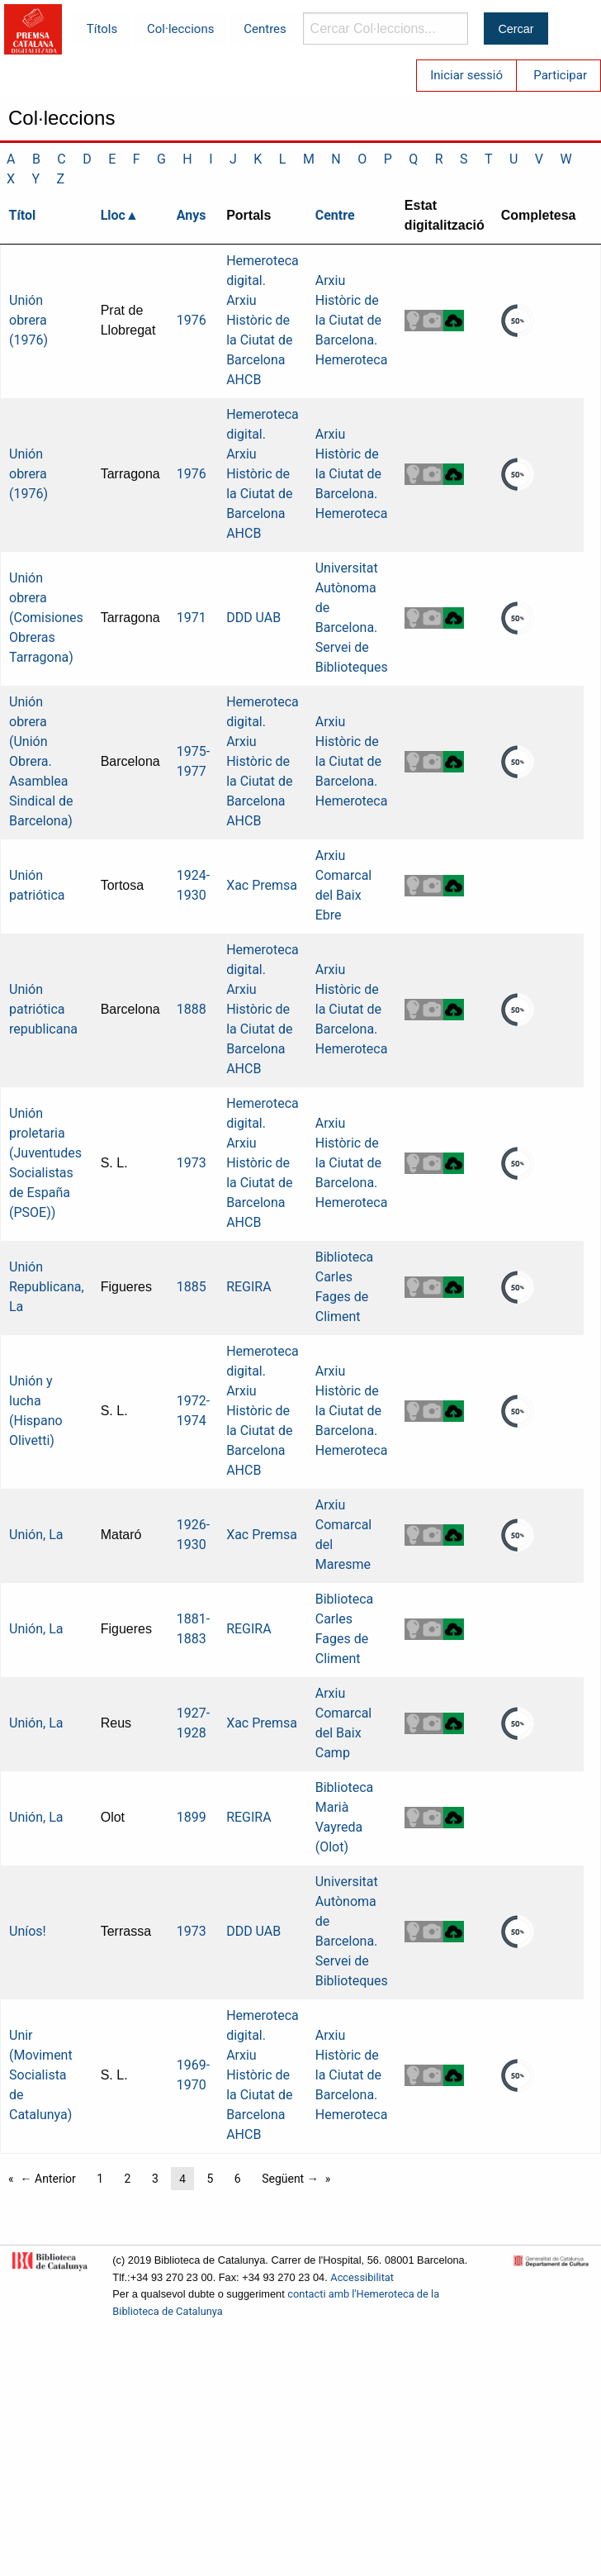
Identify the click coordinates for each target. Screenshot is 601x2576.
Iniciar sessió (466, 75)
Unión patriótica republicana (43, 1009)
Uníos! (27, 1931)
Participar (560, 75)
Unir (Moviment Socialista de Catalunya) (41, 2074)
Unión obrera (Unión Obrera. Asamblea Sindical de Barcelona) (41, 761)
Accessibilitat (362, 2277)
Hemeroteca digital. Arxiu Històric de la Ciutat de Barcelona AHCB (262, 320)
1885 (191, 1287)
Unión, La (36, 1534)
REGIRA (249, 1287)
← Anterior (48, 2178)
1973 (191, 1163)
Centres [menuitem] (265, 28)
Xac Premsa (261, 885)
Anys (191, 215)
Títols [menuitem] (102, 28)
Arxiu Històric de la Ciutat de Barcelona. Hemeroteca (351, 320)
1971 (191, 617)
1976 (191, 320)
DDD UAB (253, 617)
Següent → (290, 2178)
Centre (335, 215)
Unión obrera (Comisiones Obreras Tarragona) (46, 617)
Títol (22, 215)
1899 (191, 1817)
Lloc (113, 215)
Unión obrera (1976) (28, 320)
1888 (191, 1009)
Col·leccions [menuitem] (180, 28)
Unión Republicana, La (46, 1286)
